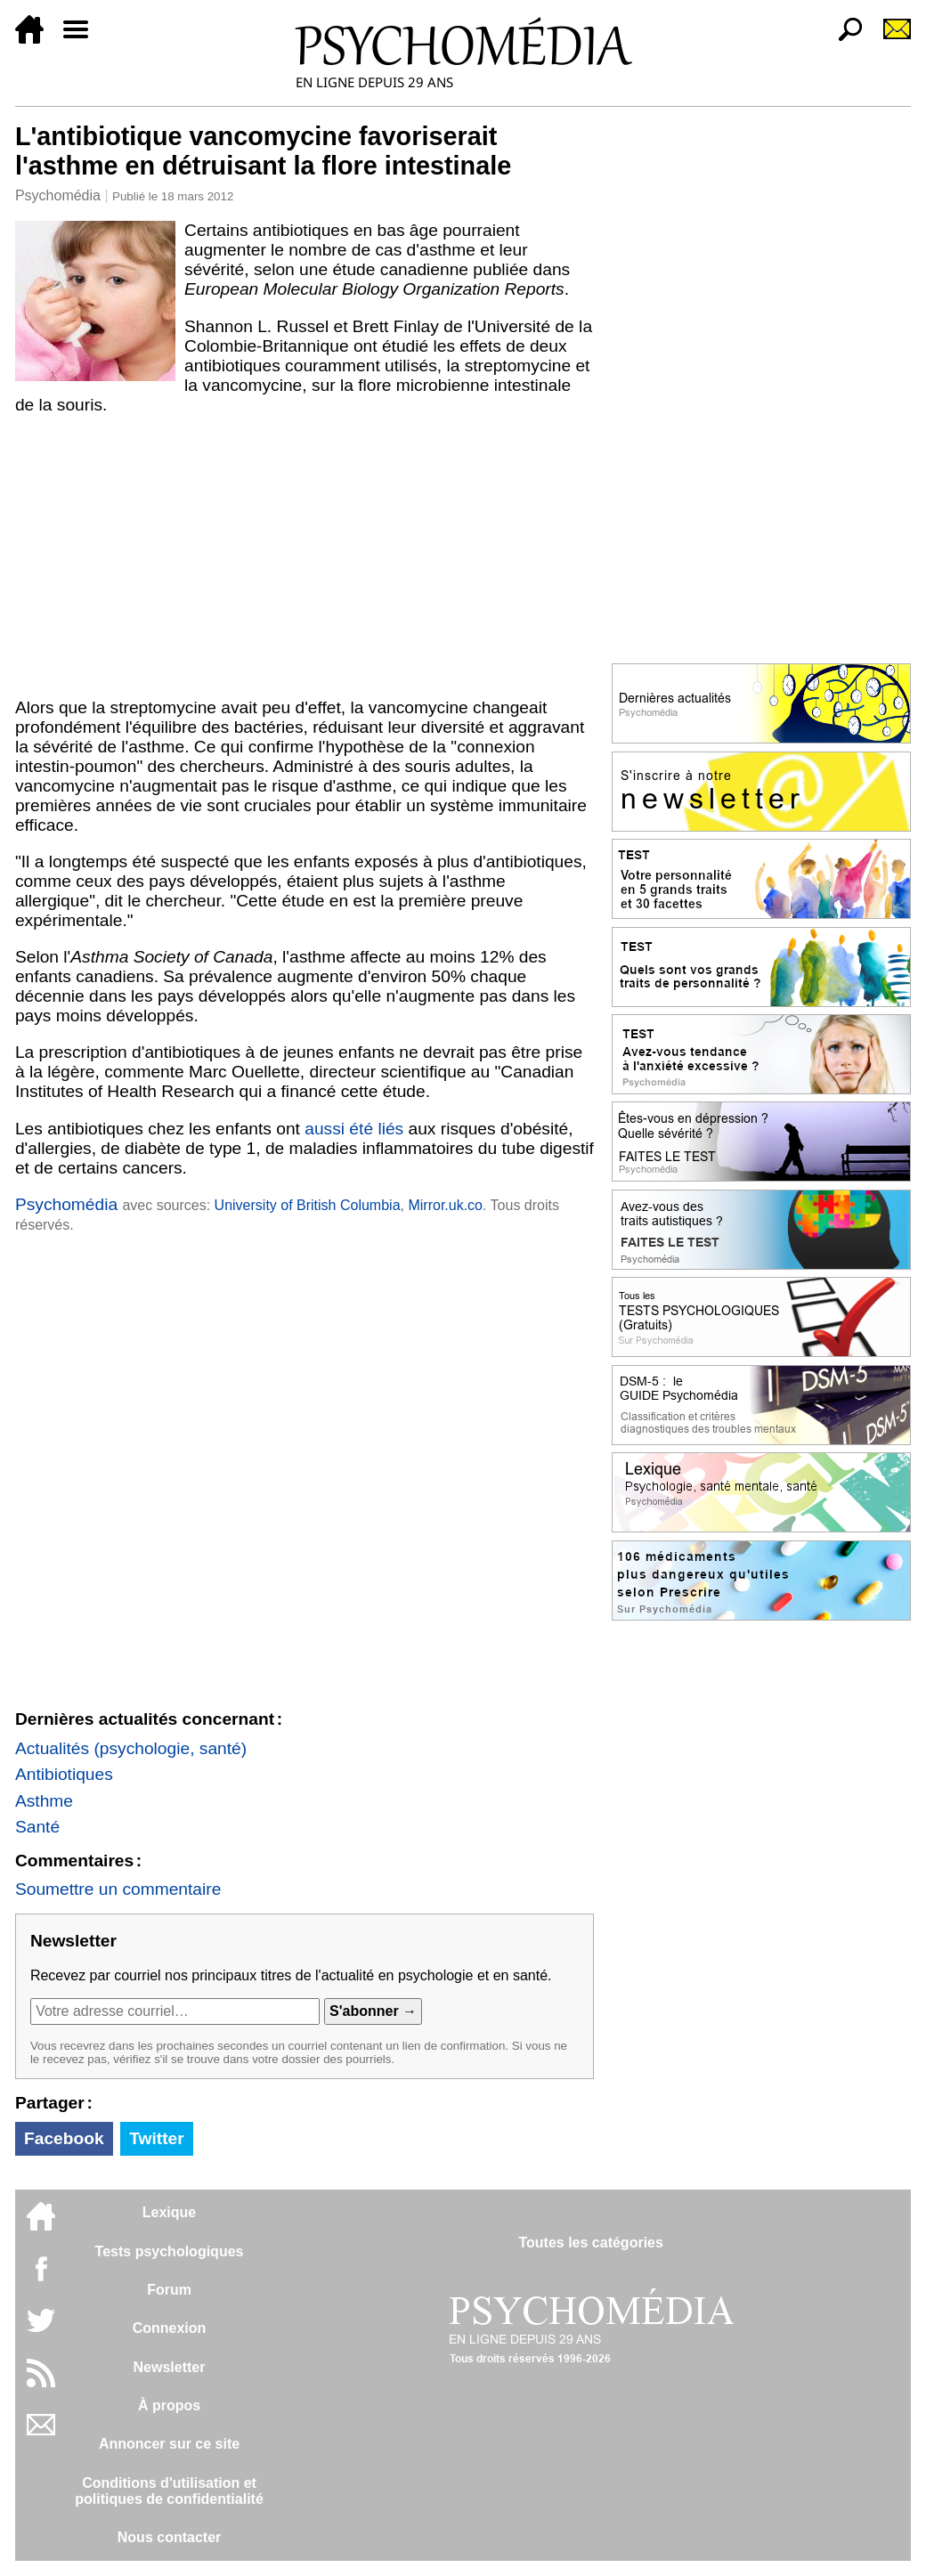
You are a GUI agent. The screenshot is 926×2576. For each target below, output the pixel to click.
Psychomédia (58, 195)
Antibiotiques (64, 1774)
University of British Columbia (308, 1205)
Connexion (170, 2328)
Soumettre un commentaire (118, 1889)
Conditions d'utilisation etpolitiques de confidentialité (169, 2491)
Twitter (156, 2138)
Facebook (64, 2138)
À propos (169, 2405)
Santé (37, 1826)
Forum (169, 2289)
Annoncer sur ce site (169, 2443)
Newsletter (170, 2367)
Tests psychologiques (169, 2251)
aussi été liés (354, 1128)
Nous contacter (169, 2537)
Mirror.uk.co (445, 1205)
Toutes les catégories (590, 2242)
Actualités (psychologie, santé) (131, 1748)
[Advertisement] (304, 556)
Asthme (44, 1801)
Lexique (169, 2212)
